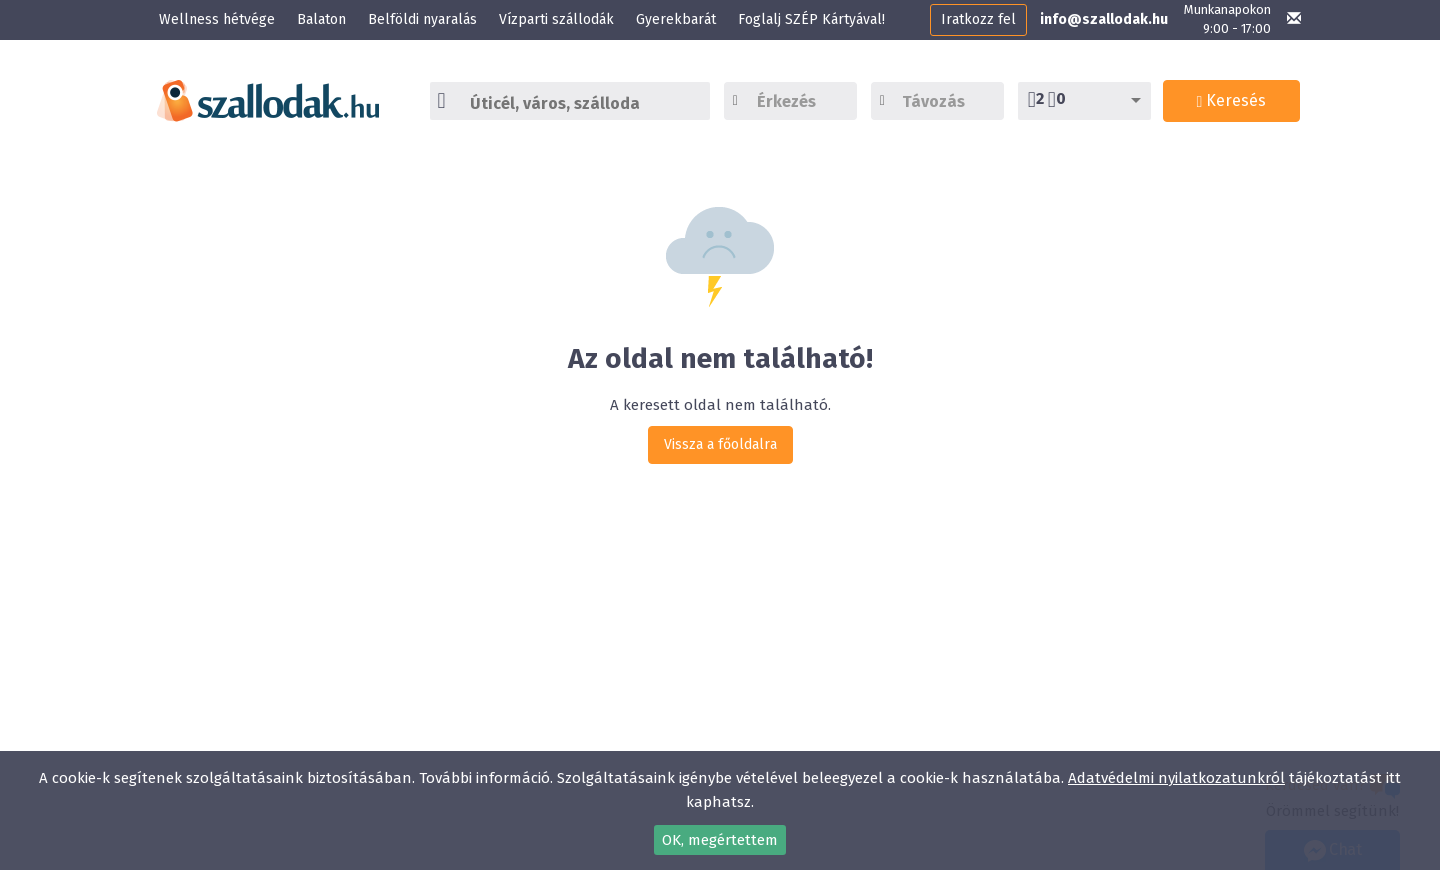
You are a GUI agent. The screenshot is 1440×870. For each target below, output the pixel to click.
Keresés (1232, 100)
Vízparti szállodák (556, 19)
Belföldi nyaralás (422, 19)
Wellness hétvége (217, 19)
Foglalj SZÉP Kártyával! (811, 19)
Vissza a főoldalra (720, 444)
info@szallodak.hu (1104, 19)
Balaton (321, 19)
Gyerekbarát (676, 19)
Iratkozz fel (978, 19)
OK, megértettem (720, 840)
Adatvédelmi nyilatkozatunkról (1176, 778)
